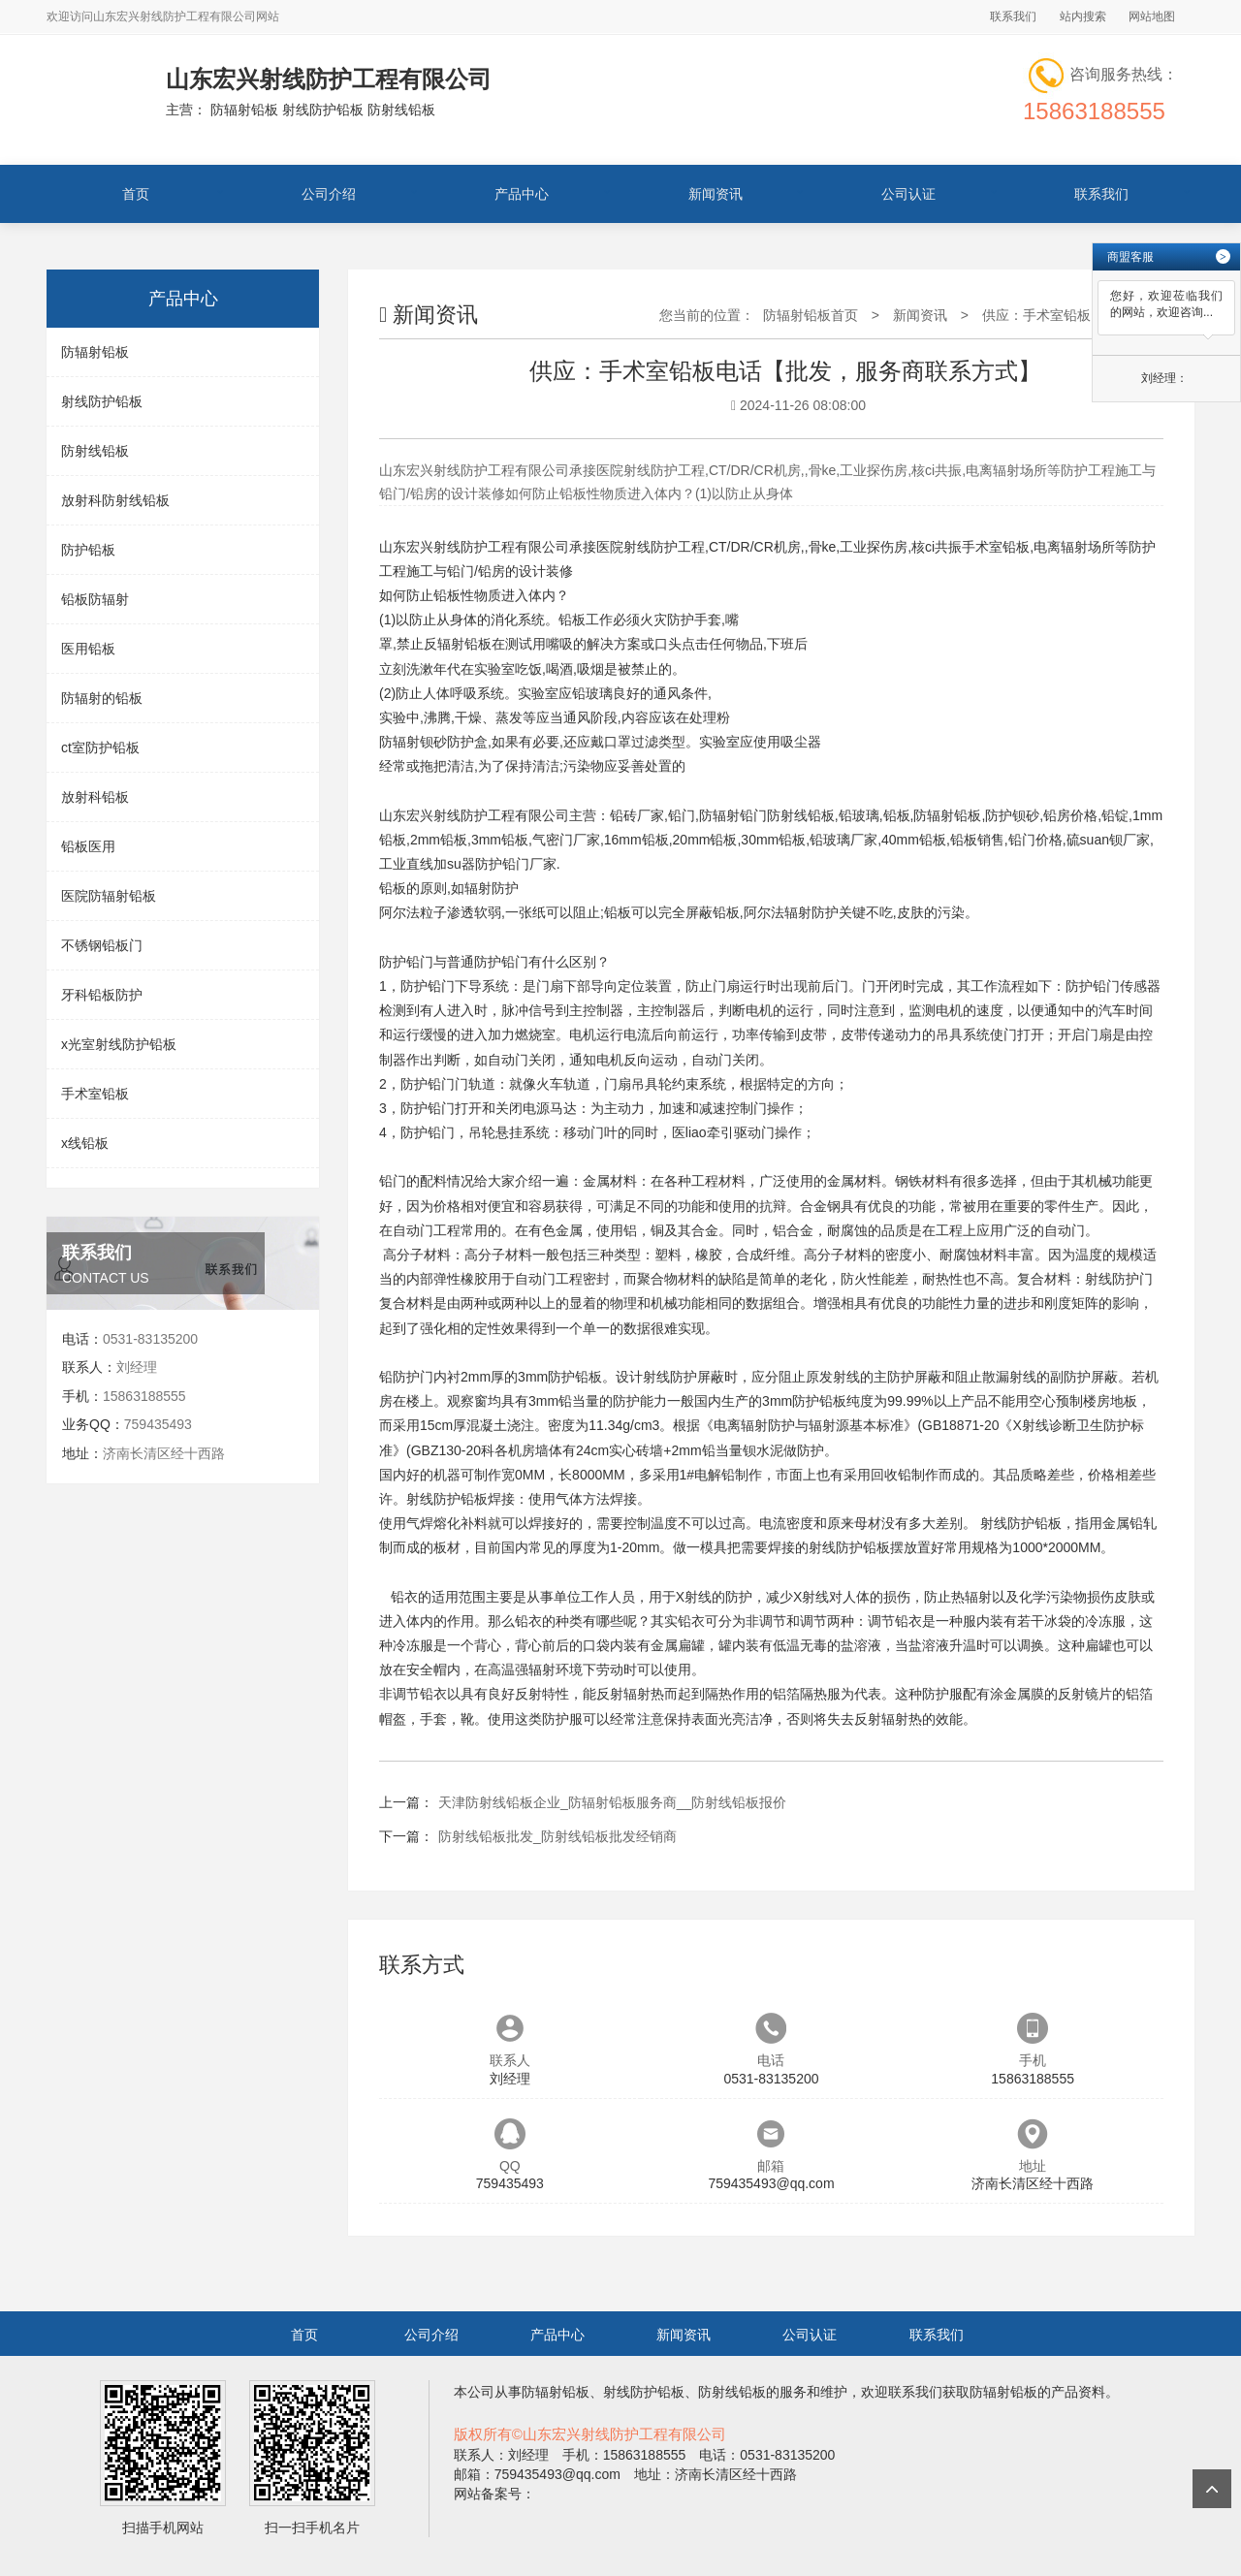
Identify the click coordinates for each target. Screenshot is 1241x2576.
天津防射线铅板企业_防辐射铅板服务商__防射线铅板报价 (612, 1802)
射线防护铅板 (102, 401)
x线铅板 (85, 1143)
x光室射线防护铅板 (118, 1044)
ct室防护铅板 (100, 747)
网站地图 (1152, 16)
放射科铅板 (95, 797)
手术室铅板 (95, 1093)
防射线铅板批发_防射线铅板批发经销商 (557, 1836)
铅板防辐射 (95, 599)
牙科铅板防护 (102, 994)
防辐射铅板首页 (810, 315)
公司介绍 (329, 194)
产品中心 (521, 194)
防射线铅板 (95, 451)
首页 (135, 194)
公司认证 (908, 194)
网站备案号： (494, 2493)
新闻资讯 (715, 194)
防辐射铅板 (95, 352)
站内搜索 (1083, 16)
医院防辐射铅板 (108, 896)
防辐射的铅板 (102, 698)
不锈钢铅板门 (102, 945)
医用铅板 (88, 648)
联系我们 (1013, 16)
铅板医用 (88, 846)
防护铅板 (88, 549)
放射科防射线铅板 (115, 500)
